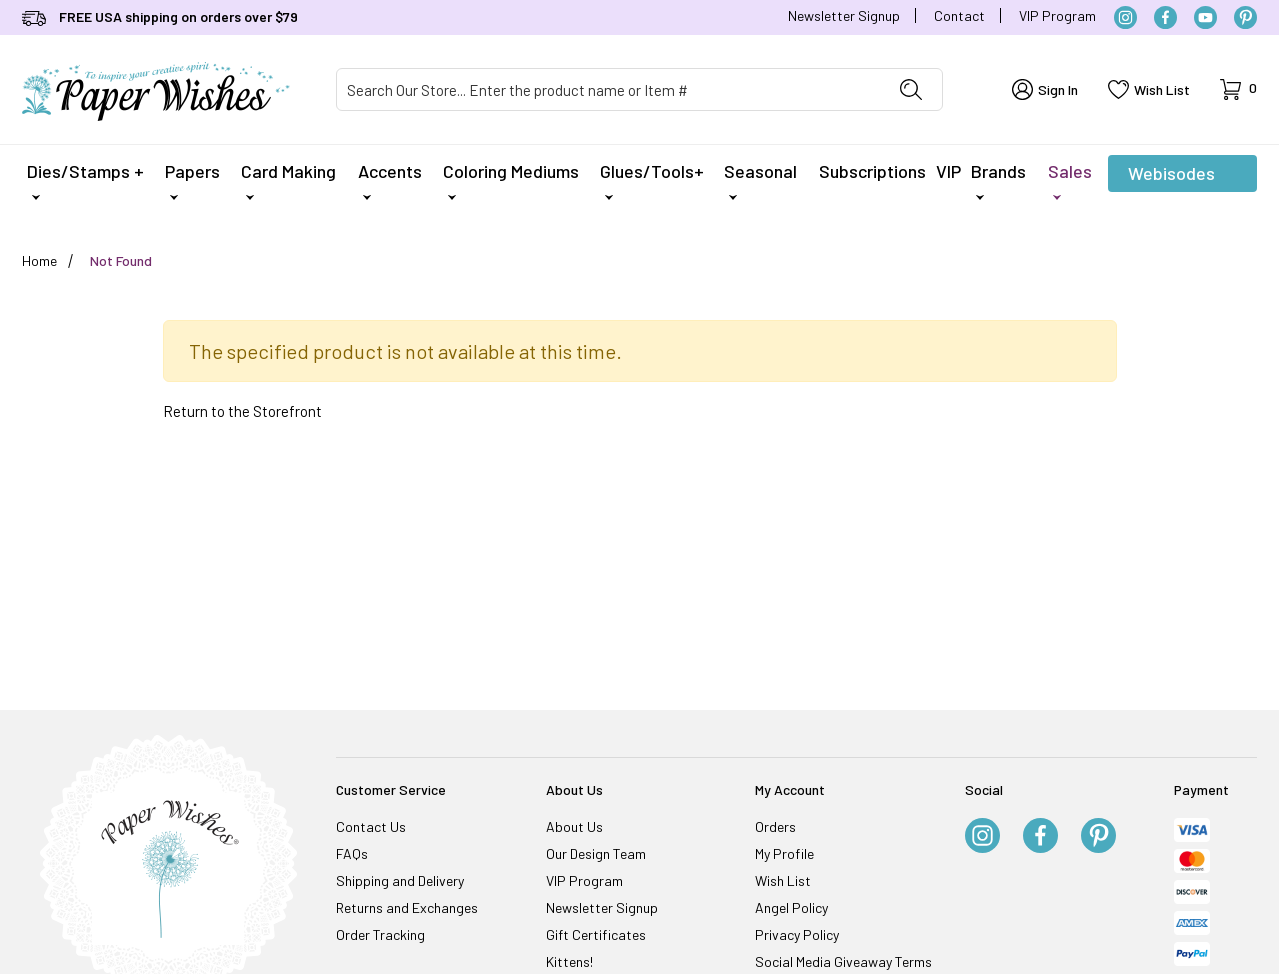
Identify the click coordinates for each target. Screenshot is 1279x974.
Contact (959, 15)
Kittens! (569, 961)
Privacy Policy (797, 934)
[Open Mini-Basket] (1238, 89)
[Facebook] (1165, 17)
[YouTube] (1205, 17)
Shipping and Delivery (400, 880)
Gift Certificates (596, 934)
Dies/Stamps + (85, 180)
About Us (574, 826)
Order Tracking (380, 934)
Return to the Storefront (242, 411)
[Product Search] (608, 89)
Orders (775, 826)
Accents (390, 180)
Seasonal (760, 180)
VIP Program (1057, 15)
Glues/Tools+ (652, 180)
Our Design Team (596, 853)
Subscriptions (872, 171)
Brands (998, 180)
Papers (192, 180)
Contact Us (371, 826)
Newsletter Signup (844, 15)
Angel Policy (791, 907)
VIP (948, 171)
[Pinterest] (1245, 17)
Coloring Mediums (511, 180)
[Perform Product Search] (911, 89)
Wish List (783, 880)
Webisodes (1171, 177)
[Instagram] (1125, 17)
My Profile (784, 853)
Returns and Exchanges (407, 907)
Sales (1070, 180)
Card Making (288, 180)
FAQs (352, 853)
